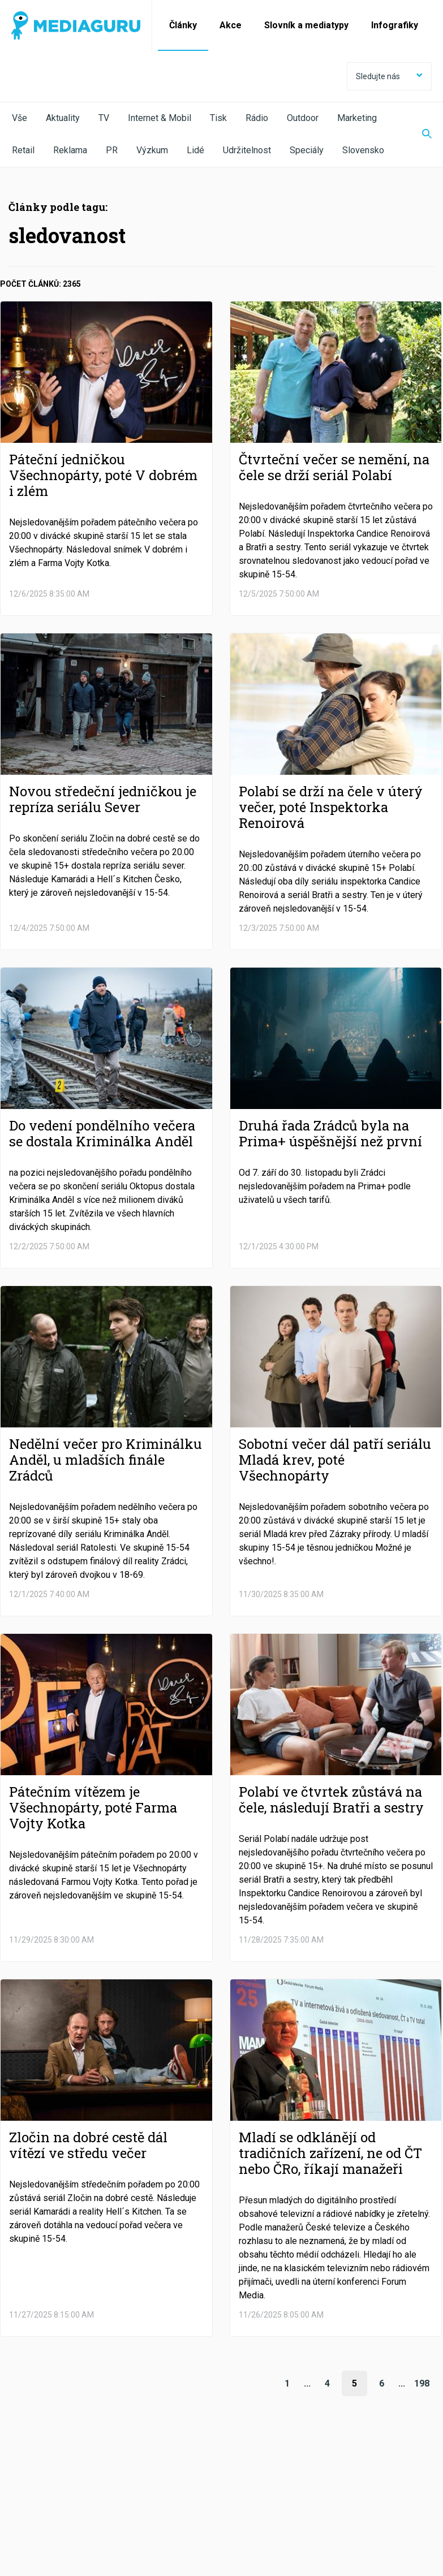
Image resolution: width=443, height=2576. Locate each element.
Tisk (218, 118)
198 (421, 2383)
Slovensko (363, 150)
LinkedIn (208, 2483)
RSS (370, 2483)
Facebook (47, 2483)
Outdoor (303, 118)
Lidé (195, 150)
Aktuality (63, 118)
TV (103, 118)
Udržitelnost (247, 150)
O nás (21, 2514)
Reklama (70, 150)
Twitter (127, 2483)
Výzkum (152, 150)
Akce (231, 25)
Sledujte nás (389, 76)
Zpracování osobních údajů (154, 2514)
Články (183, 25)
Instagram (294, 2483)
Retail (23, 150)
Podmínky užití (69, 2514)
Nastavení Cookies (246, 2514)
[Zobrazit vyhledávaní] (420, 134)
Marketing (357, 118)
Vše (19, 118)
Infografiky (394, 25)
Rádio (257, 118)
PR (112, 150)
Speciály (307, 150)
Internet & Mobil (159, 118)
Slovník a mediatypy (306, 25)
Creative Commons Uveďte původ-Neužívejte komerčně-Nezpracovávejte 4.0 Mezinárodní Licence (166, 2547)
